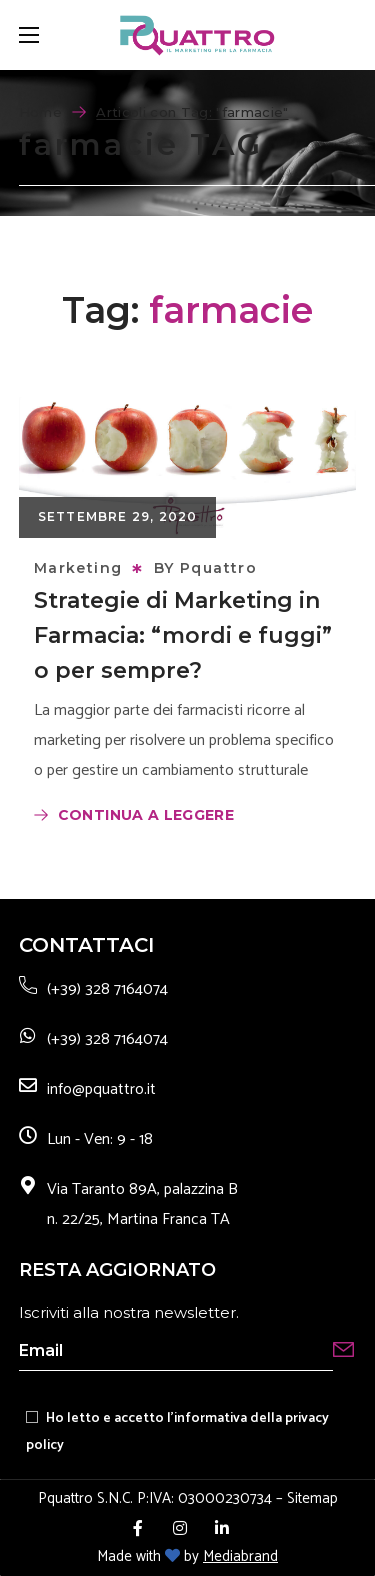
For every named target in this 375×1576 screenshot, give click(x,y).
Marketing (78, 568)
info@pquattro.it (101, 1089)
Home (40, 112)
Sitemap (312, 1498)
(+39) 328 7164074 (107, 989)
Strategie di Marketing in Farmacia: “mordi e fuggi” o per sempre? (183, 635)
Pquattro (218, 568)
